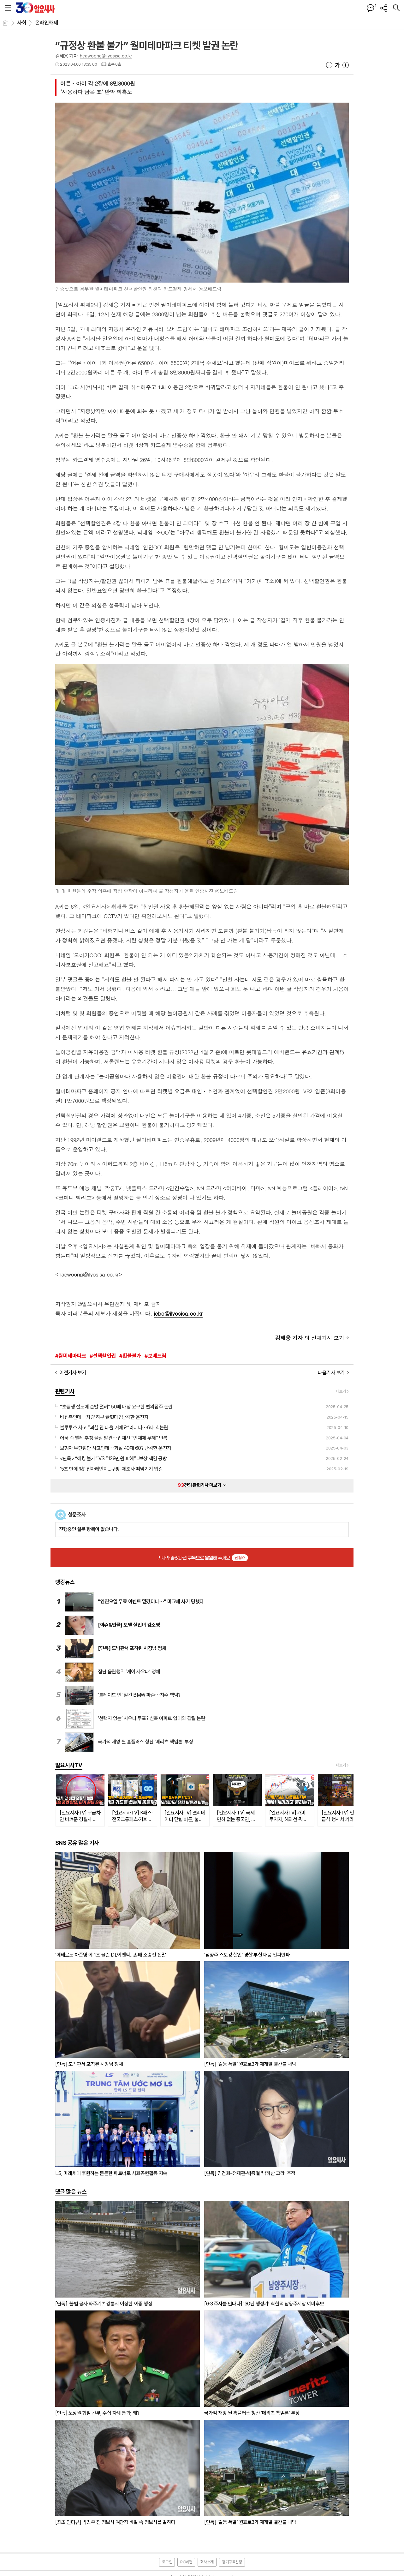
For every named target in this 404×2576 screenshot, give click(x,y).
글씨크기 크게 (345, 65)
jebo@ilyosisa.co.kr (178, 1313)
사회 (22, 23)
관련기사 (65, 1391)
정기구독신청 (232, 2562)
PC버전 (186, 2562)
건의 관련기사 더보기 (202, 1485)
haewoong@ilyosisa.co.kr (88, 1274)
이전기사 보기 (72, 1373)
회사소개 (207, 2562)
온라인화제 (46, 23)
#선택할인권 (103, 1356)
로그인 (167, 2562)
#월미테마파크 (70, 1356)
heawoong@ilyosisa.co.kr (106, 55)
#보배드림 (155, 1356)
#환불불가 (130, 1356)
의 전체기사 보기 (309, 1338)
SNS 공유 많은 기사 (77, 1842)
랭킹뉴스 (65, 1582)
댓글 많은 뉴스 (71, 2191)
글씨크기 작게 (329, 65)
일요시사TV (68, 1765)
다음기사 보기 (331, 1373)
